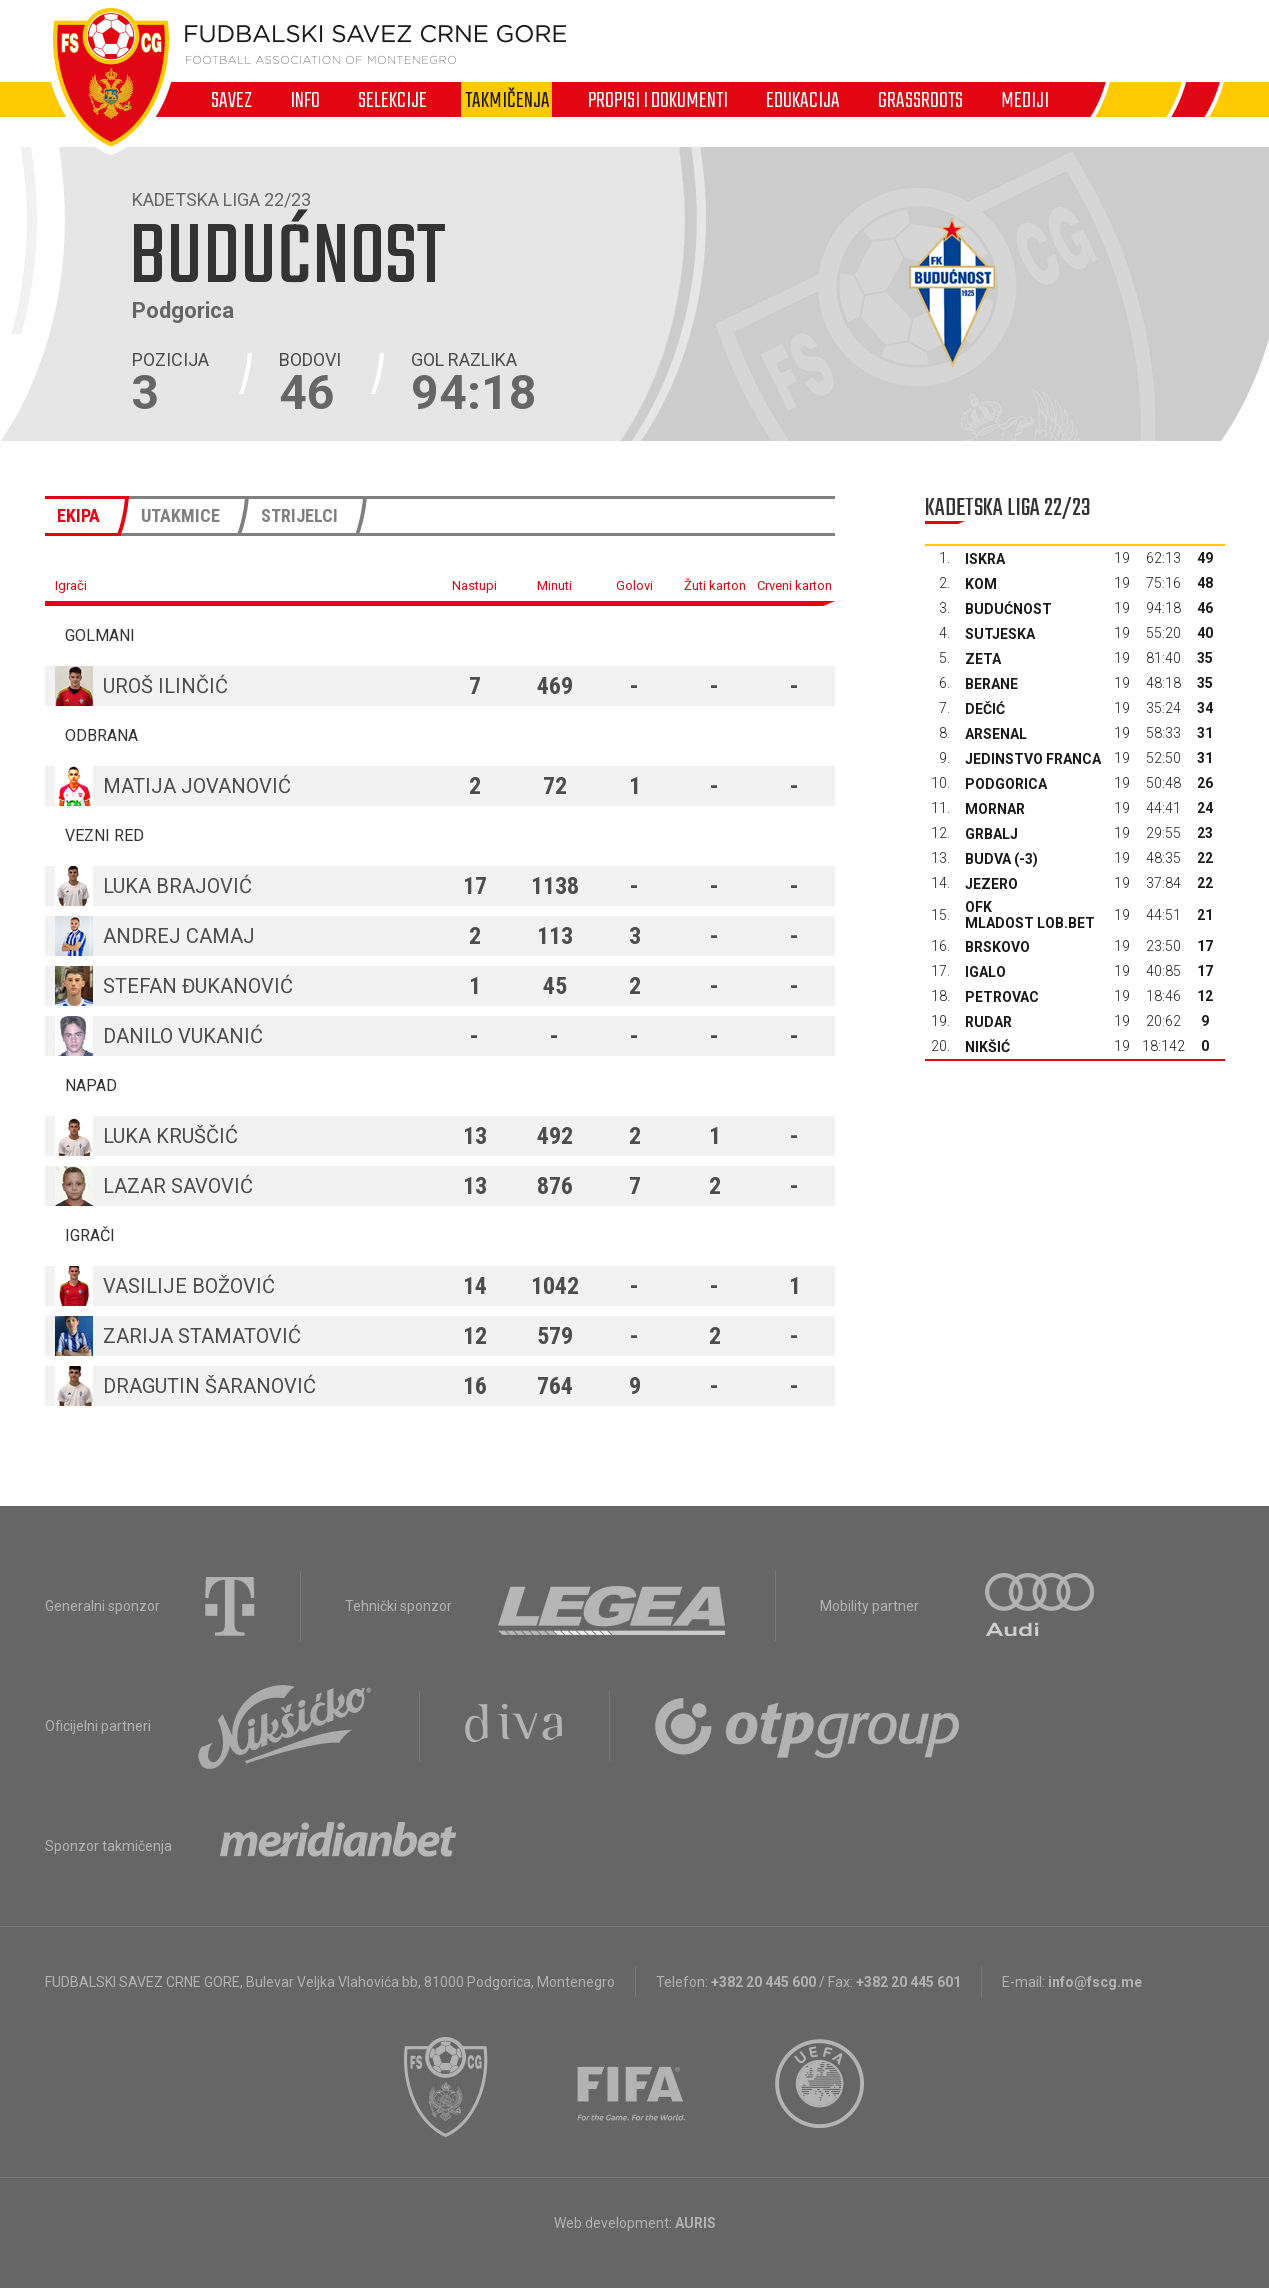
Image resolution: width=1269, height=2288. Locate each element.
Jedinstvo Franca (1033, 759)
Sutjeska (1000, 634)
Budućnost (1008, 609)
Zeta (983, 659)
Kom (981, 584)
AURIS (695, 2223)
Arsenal (996, 734)
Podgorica (1006, 784)
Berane (991, 684)
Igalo (985, 972)
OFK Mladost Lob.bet (1030, 915)
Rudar (988, 1022)
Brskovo (997, 947)
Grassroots (920, 100)
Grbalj (991, 834)
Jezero (991, 884)
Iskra (985, 559)
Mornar (995, 809)
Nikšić (987, 1047)
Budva (988, 859)
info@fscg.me (1095, 1982)
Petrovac (1002, 997)
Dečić (985, 709)
